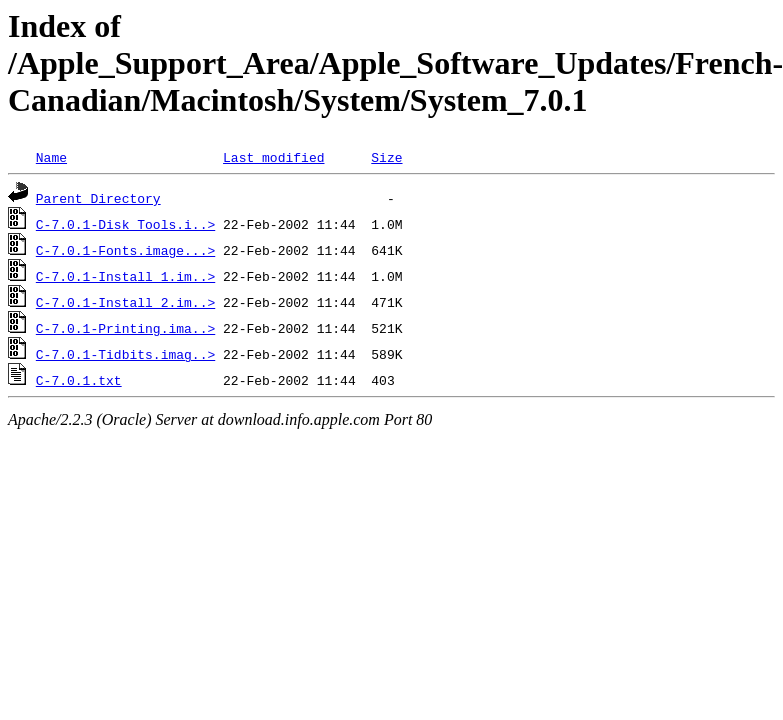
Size (386, 157)
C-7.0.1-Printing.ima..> (125, 328)
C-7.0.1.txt (79, 380)
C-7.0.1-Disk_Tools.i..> (125, 224)
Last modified (273, 157)
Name (51, 157)
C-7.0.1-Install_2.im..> (125, 302)
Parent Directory (98, 198)
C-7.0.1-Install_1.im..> (125, 276)
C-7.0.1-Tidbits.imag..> (125, 354)
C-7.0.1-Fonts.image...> (125, 250)
